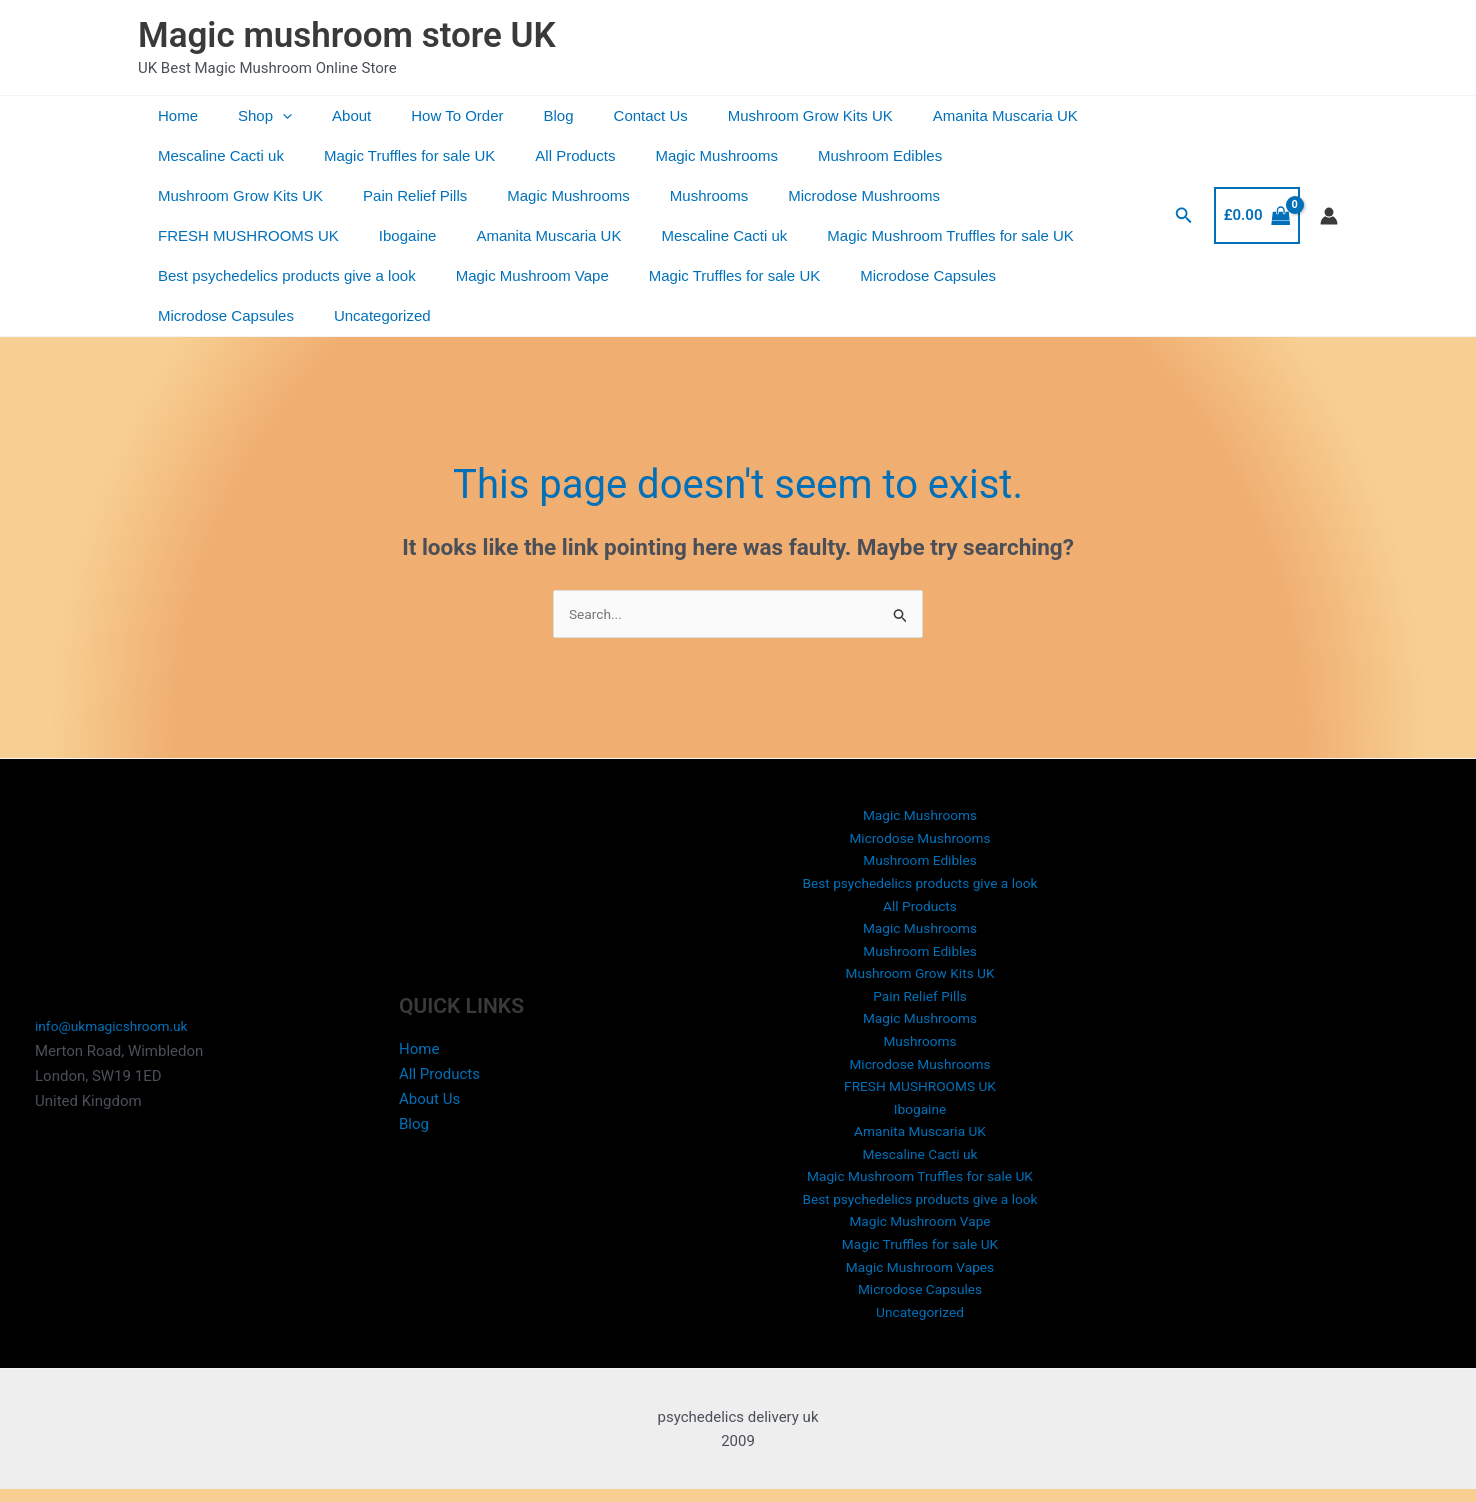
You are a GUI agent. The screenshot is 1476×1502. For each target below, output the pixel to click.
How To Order (422, 115)
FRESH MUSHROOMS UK (820, 195)
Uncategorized (917, 275)
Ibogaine (970, 195)
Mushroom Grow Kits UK (745, 115)
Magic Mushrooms (681, 155)
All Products (550, 155)
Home (173, 115)
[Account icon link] (1329, 196)
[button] (267, 116)
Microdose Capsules (606, 275)
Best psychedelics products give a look (889, 235)
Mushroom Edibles (835, 155)
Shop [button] (250, 116)
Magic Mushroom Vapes (920, 1274)
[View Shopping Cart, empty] (1257, 195)
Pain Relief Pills (205, 195)
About (326, 115)
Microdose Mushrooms (624, 195)
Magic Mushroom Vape (229, 275)
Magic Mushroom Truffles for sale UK (607, 235)
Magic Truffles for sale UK (394, 155)
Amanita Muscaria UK (930, 115)
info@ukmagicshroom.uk (118, 1014)
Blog (514, 115)
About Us (429, 1086)
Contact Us (596, 115)
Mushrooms (479, 195)
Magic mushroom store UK (347, 35)
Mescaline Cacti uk (216, 155)
